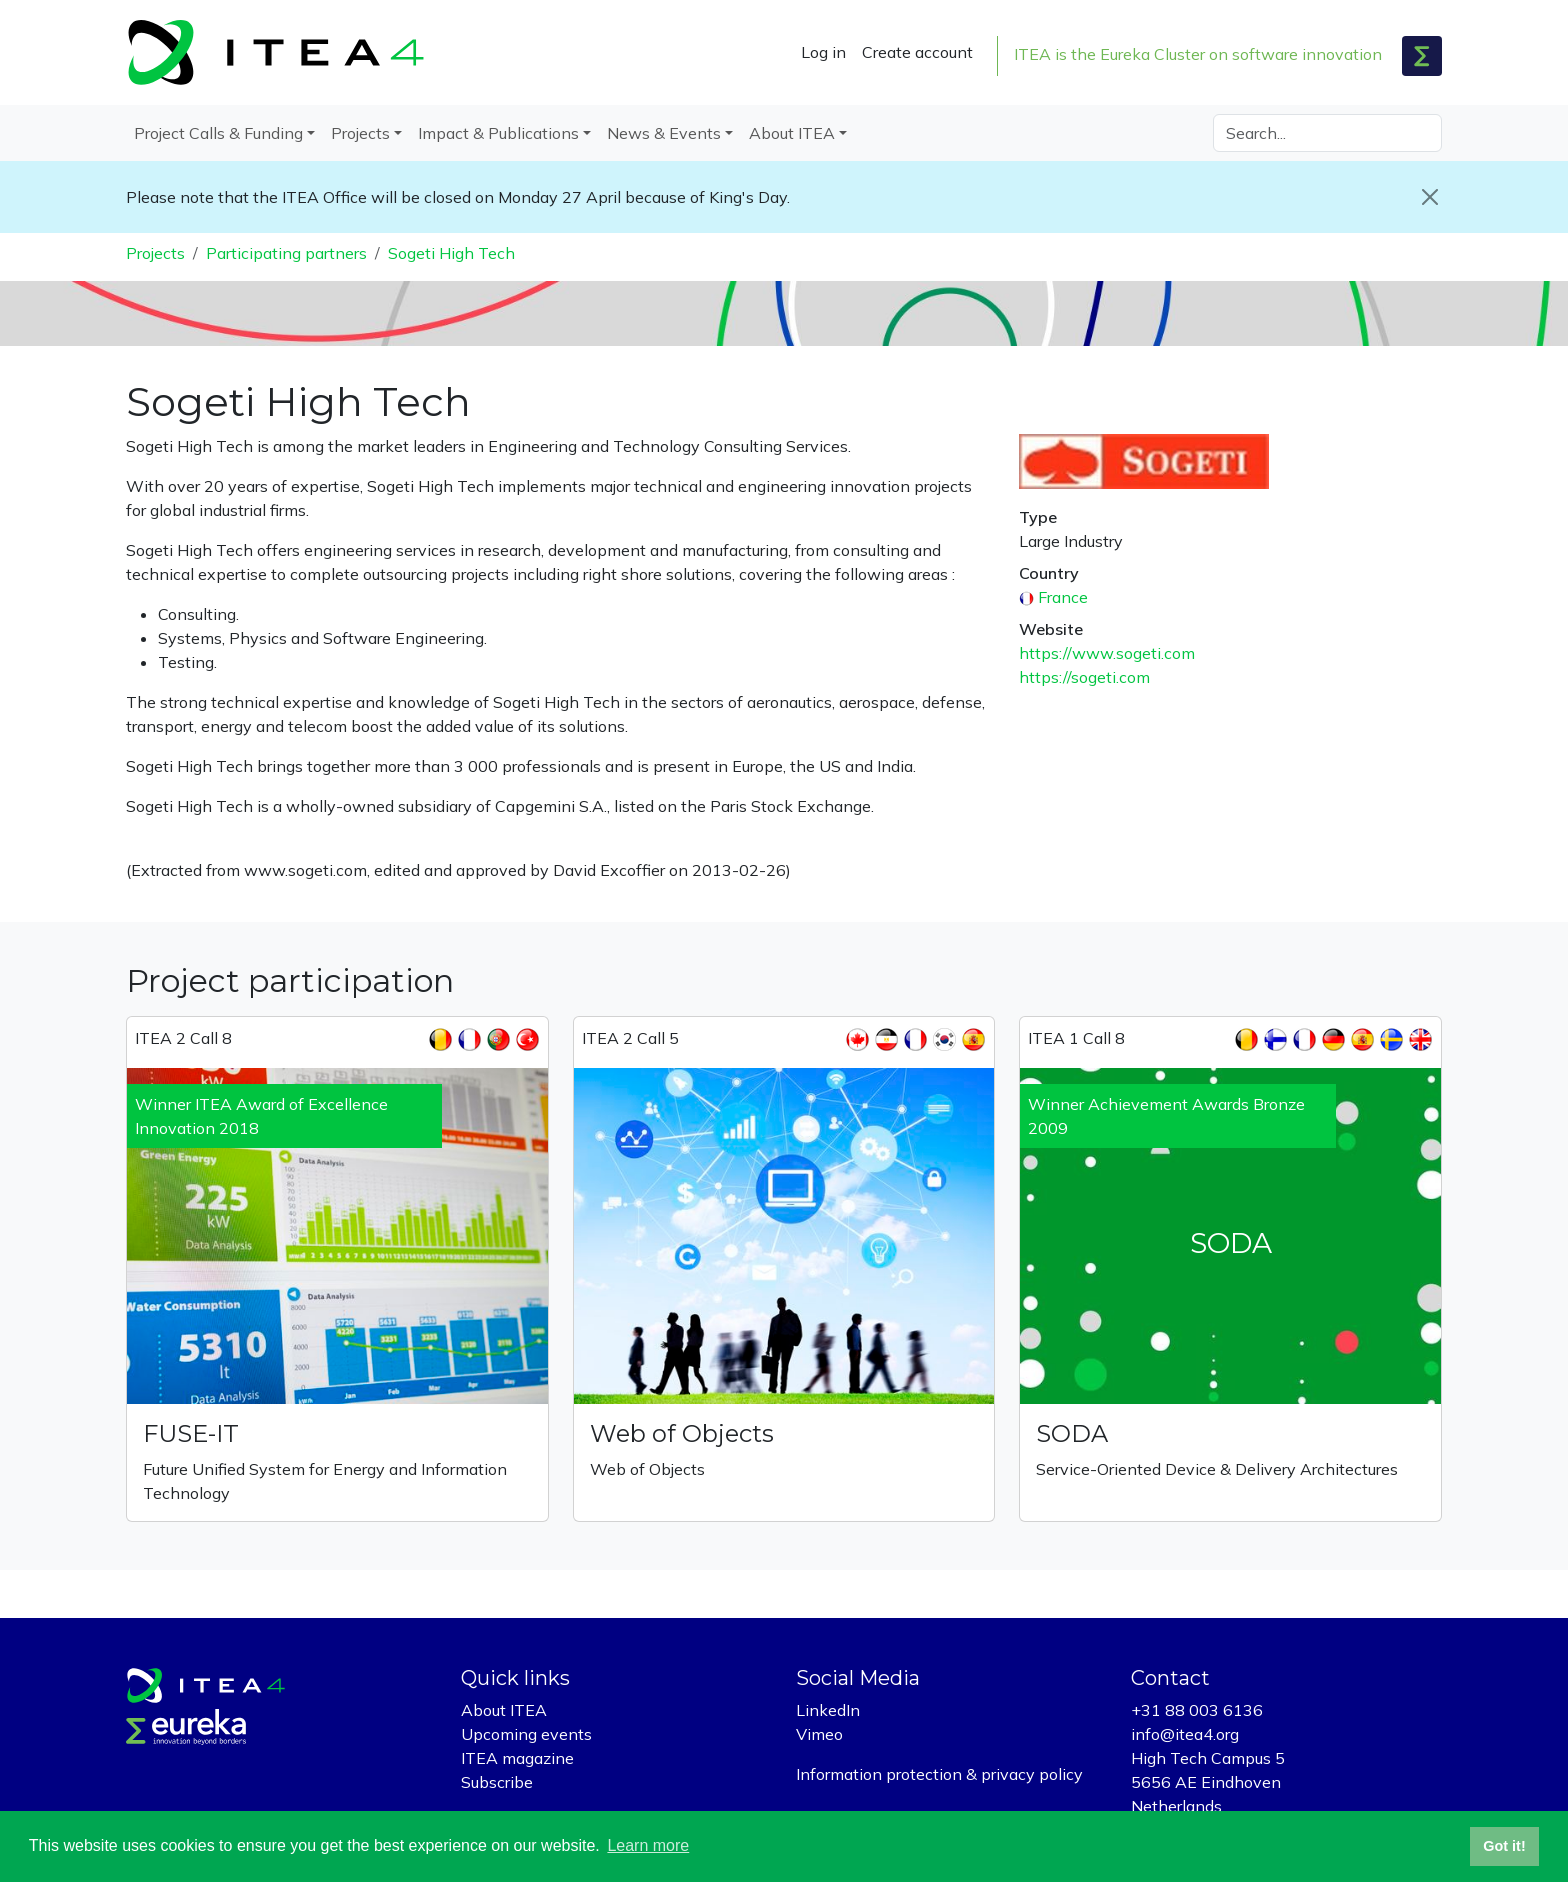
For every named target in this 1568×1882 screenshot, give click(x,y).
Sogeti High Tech (451, 253)
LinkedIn (828, 1710)
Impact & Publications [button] (498, 133)
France (1063, 597)
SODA (1072, 1433)
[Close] (1430, 197)
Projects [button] (360, 133)
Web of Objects (682, 1433)
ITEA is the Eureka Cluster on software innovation (1198, 54)
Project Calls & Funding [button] (218, 133)
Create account (917, 52)
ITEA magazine (517, 1758)
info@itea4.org (1185, 1734)
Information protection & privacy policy (939, 1774)
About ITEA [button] (792, 133)
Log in (823, 52)
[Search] (1327, 133)
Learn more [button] (648, 1845)
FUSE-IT (191, 1433)
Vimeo (819, 1734)
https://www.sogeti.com (1107, 653)
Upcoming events (526, 1734)
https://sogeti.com (1084, 677)
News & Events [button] (664, 133)
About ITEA (504, 1710)
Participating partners (286, 253)
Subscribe (497, 1782)
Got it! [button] (1504, 1846)
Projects (155, 253)
